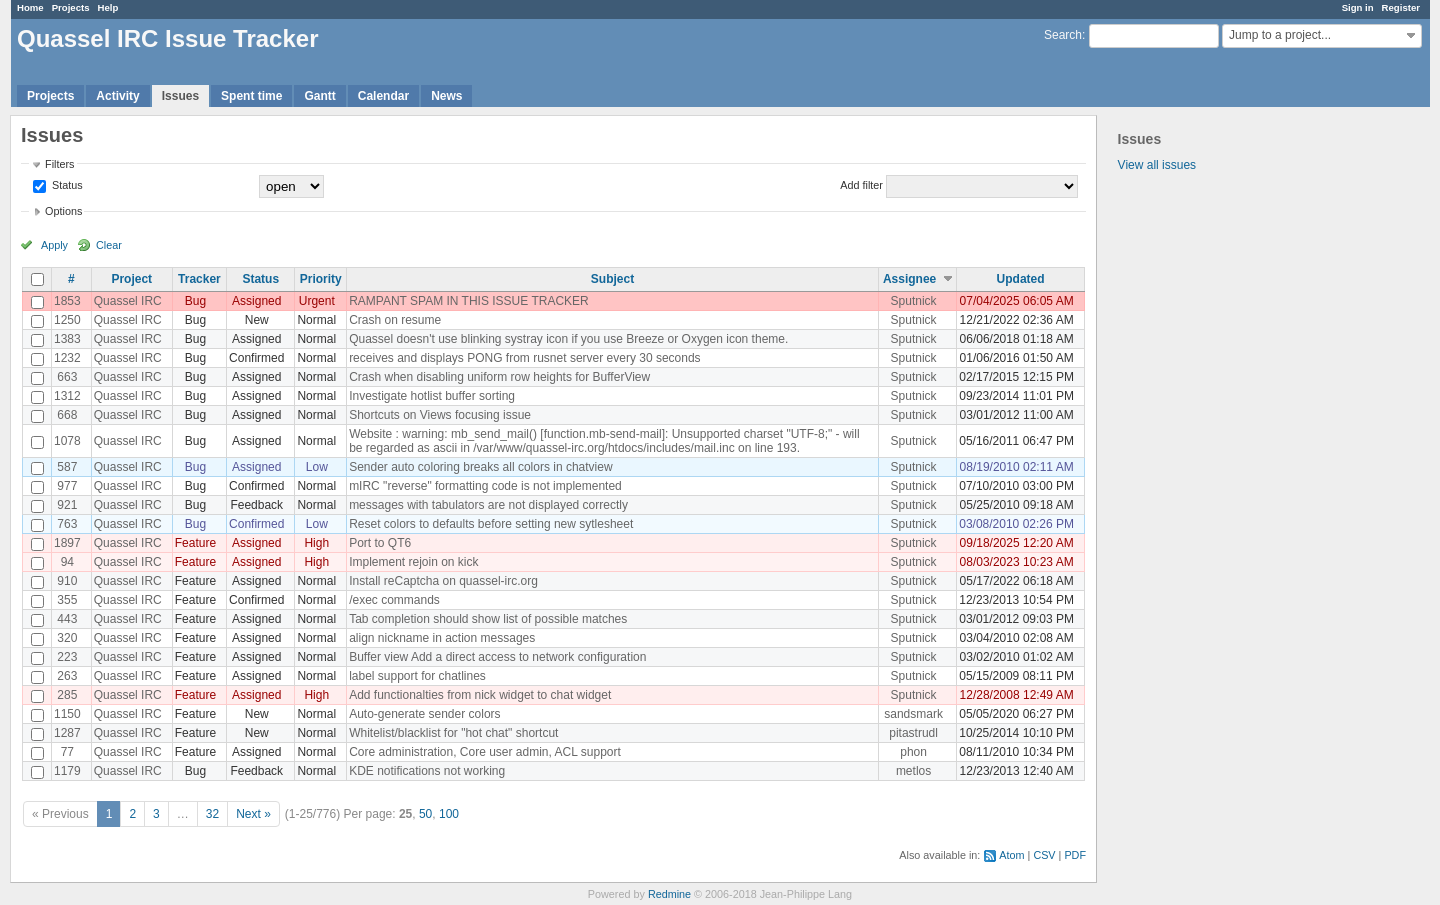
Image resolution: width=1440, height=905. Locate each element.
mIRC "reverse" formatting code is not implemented (485, 486)
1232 (67, 358)
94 (67, 562)
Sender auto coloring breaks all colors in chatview (480, 467)
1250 (67, 320)
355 (67, 600)
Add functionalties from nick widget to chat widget (480, 695)
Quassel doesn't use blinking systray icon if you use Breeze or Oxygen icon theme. (568, 339)
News (446, 96)
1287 (67, 733)
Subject (612, 279)
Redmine (669, 894)
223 (67, 657)
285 (67, 695)
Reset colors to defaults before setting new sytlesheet (491, 524)
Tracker (199, 279)
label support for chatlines (417, 676)
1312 (67, 396)
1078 (67, 441)
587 (67, 467)
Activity (117, 96)
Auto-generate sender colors (424, 714)
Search (1063, 35)
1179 (67, 771)
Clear (109, 245)
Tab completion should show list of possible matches (488, 619)
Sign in (1358, 7)
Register (1401, 7)
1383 (67, 339)
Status (66, 185)
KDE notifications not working (427, 771)
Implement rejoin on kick (413, 562)
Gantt (319, 96)
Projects (71, 7)
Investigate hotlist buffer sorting (432, 396)
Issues (180, 96)
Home (30, 7)
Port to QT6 (380, 543)
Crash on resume (395, 320)
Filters (59, 164)
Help (108, 7)
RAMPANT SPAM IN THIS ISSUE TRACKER (469, 301)
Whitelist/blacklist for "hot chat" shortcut (453, 733)
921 (67, 505)
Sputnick (914, 301)
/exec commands (394, 600)
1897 (67, 543)
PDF (1075, 855)
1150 (67, 714)
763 (67, 524)
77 (67, 752)
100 (449, 814)
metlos (913, 771)
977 (67, 486)
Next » (253, 814)
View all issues (1157, 165)
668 (67, 415)
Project (131, 279)
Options (63, 211)
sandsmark (913, 714)
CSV (1044, 855)
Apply (54, 245)
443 (67, 619)
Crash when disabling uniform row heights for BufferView (499, 377)
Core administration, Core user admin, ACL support (485, 752)
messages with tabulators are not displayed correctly (488, 505)
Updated (1021, 279)
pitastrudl (913, 733)
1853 (67, 301)
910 (67, 581)
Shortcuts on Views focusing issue (440, 415)
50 (425, 814)
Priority (321, 279)
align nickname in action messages (442, 638)
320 (67, 638)
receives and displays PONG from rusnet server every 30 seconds (524, 358)
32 (212, 814)
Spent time (251, 96)
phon (913, 752)
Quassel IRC (128, 301)
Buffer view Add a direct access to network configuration (497, 657)
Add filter (861, 185)
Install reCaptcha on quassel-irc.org (443, 581)
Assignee (909, 279)
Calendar (383, 96)
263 (67, 676)
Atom (1011, 855)
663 (67, 377)
